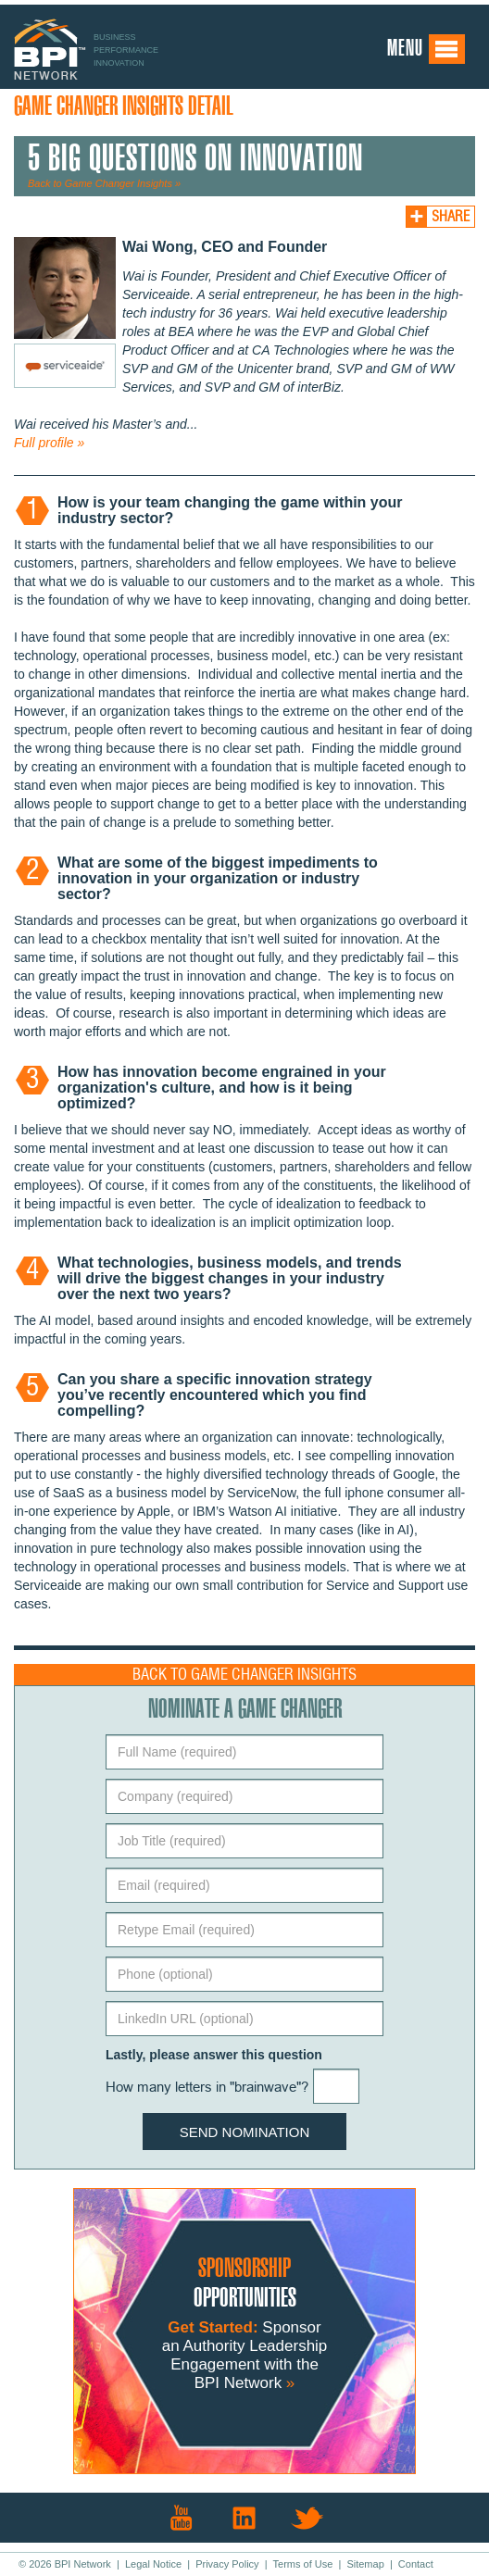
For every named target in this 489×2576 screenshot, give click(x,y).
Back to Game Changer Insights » (104, 183)
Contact (415, 2564)
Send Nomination (245, 2132)
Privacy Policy (226, 2564)
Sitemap (364, 2564)
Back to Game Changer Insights (244, 1674)
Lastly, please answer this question (214, 2054)
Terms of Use (303, 2564)
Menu (426, 49)
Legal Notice (153, 2564)
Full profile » (49, 442)
